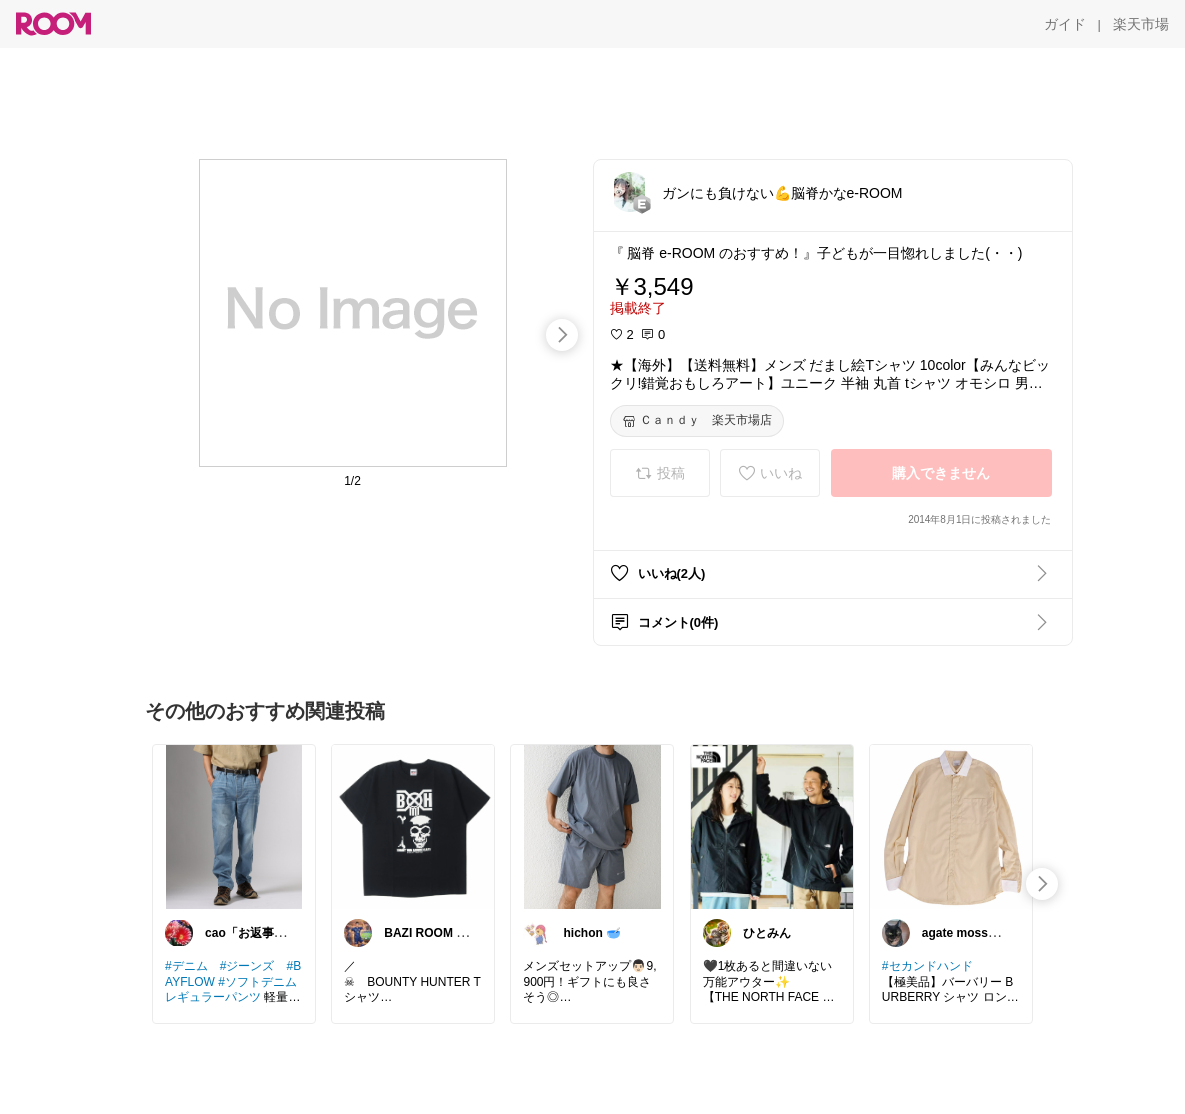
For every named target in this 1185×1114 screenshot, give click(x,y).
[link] (234, 826)
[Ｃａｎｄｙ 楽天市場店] (697, 421)
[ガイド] (1065, 24)
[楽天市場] (1141, 24)
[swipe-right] (562, 335)
